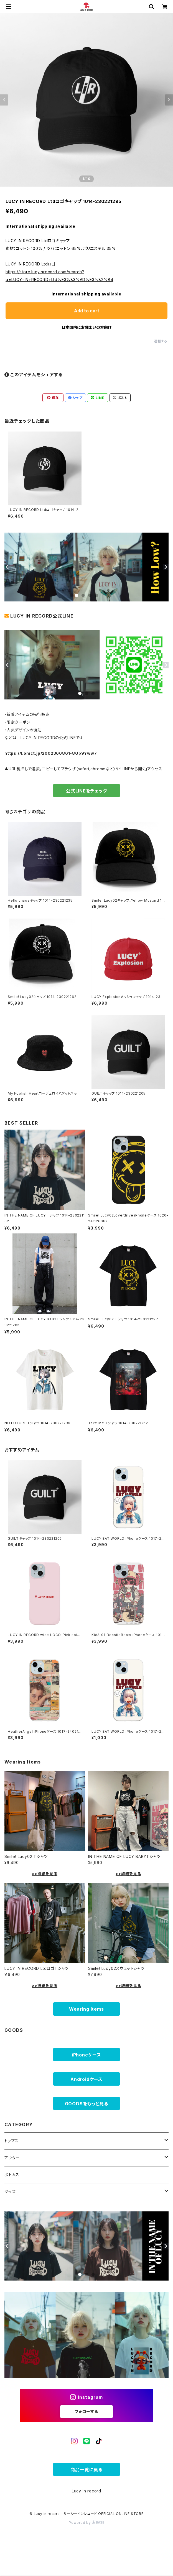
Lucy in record (86, 2491)
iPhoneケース (86, 2055)
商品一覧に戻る (86, 2469)
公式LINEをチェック (86, 791)
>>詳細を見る (44, 1873)
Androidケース (86, 2079)
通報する (160, 341)
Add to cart (86, 310)
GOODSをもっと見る (86, 2103)
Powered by (86, 2522)
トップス (11, 2140)
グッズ (9, 2191)
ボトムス (11, 2174)
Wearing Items (86, 2009)
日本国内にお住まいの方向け (86, 327)
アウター (12, 2157)
